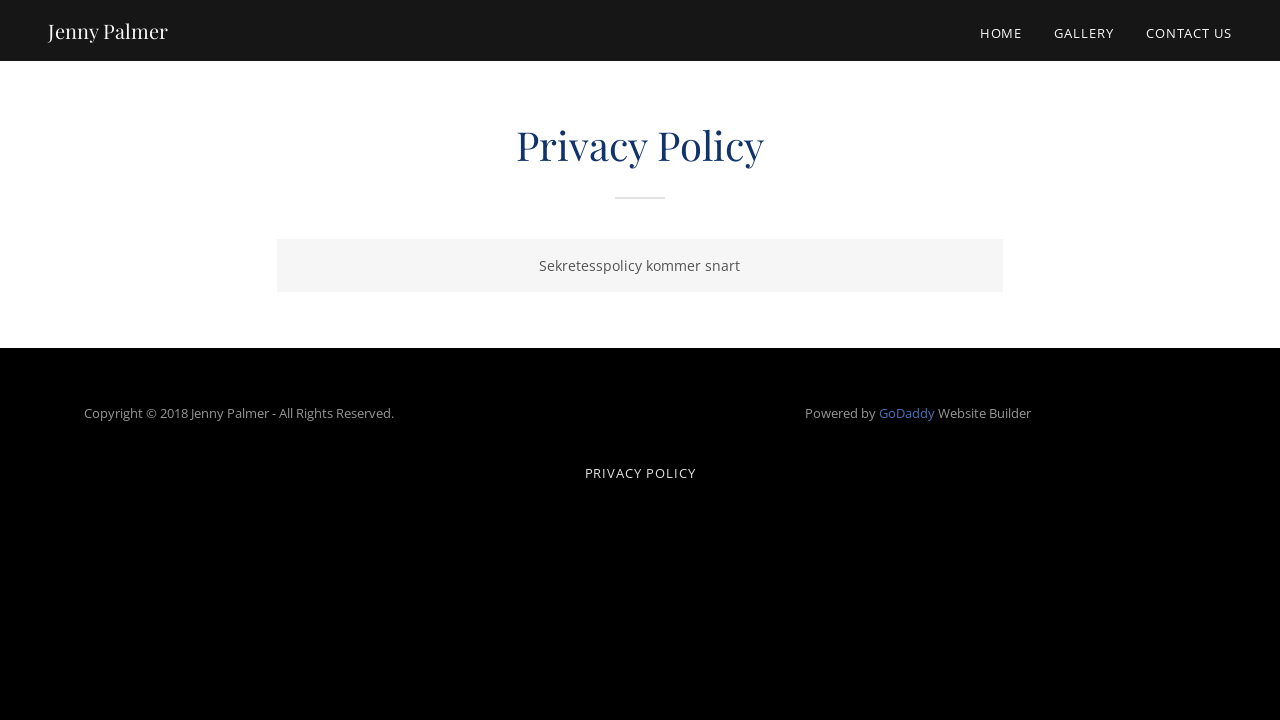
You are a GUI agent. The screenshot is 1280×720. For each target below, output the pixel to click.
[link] (108, 33)
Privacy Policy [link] (640, 473)
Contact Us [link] (1189, 33)
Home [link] (1001, 33)
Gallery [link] (1083, 33)
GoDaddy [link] (907, 413)
